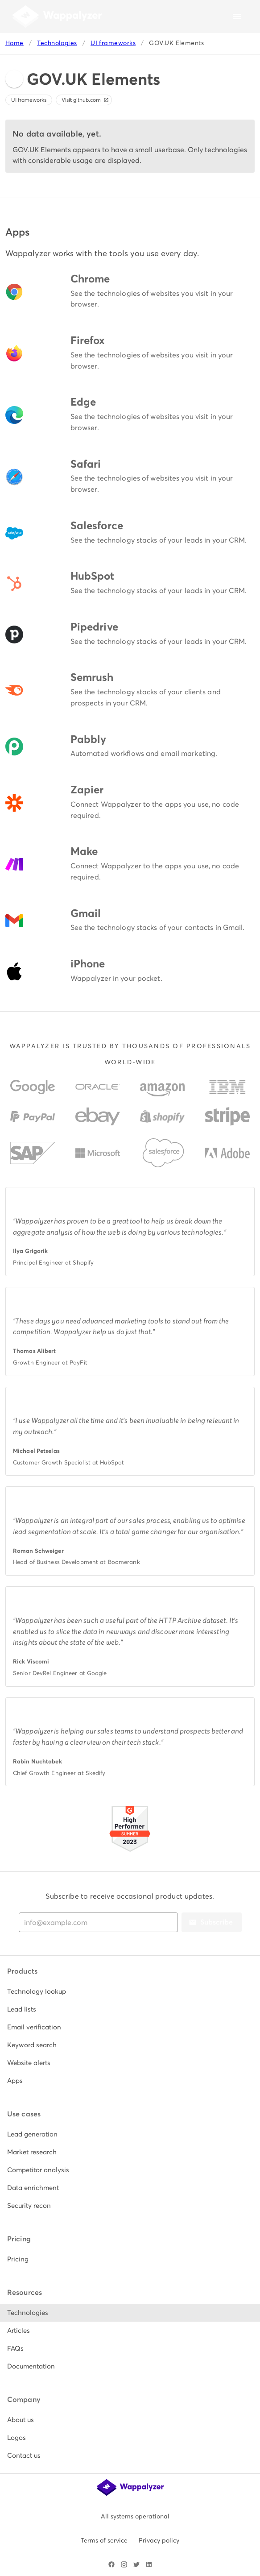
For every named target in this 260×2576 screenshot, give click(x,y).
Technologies (57, 43)
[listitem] (130, 1991)
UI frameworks (113, 43)
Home (14, 43)
